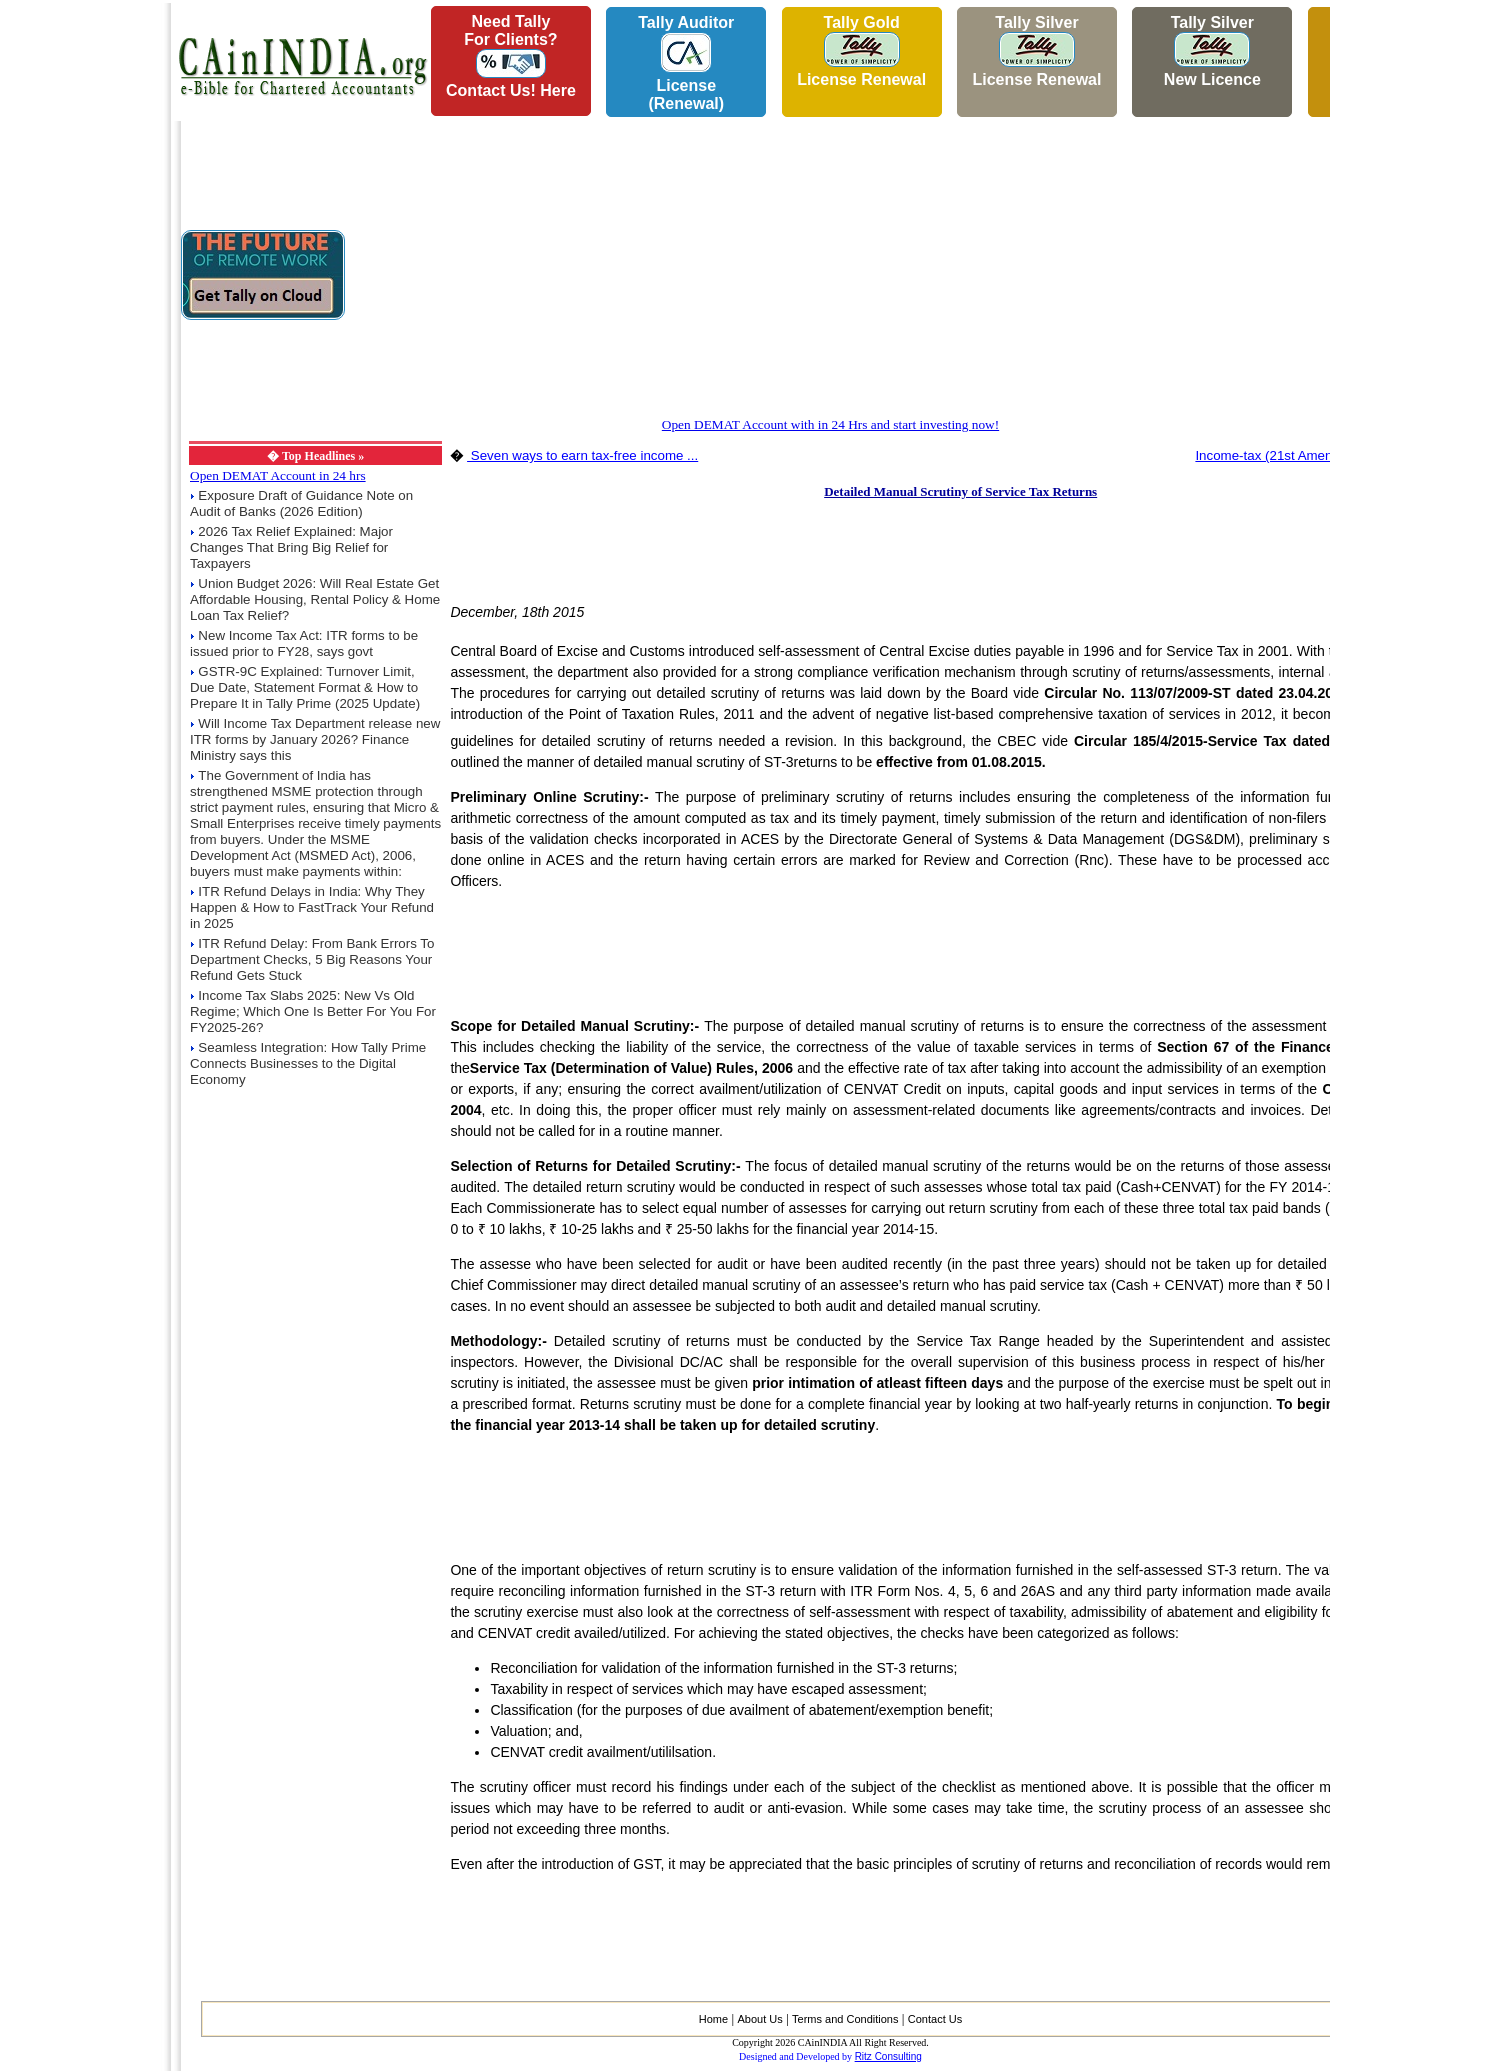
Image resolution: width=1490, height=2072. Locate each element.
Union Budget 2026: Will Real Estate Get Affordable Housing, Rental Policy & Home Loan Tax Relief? (315, 599)
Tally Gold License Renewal (861, 51)
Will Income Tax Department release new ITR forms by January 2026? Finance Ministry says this (315, 739)
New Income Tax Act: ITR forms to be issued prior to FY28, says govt (304, 643)
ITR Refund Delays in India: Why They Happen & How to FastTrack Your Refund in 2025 (312, 907)
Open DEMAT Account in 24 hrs (278, 475)
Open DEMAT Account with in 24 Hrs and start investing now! (830, 424)
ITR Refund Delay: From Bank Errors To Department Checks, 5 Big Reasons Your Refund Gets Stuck (312, 959)
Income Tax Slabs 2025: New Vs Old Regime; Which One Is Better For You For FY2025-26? (313, 1011)
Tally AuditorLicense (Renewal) (686, 63)
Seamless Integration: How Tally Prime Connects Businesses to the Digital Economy (308, 1063)
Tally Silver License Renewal (1036, 51)
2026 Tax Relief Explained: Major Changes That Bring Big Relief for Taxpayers (291, 547)
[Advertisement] (81, 301)
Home (713, 2019)
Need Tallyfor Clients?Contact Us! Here (511, 56)
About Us (759, 2019)
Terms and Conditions (845, 2019)
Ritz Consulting (888, 2056)
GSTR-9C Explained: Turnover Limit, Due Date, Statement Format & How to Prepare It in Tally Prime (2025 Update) (305, 687)
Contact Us (935, 2019)
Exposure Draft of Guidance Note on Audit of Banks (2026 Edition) (301, 503)
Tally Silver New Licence (1212, 51)
